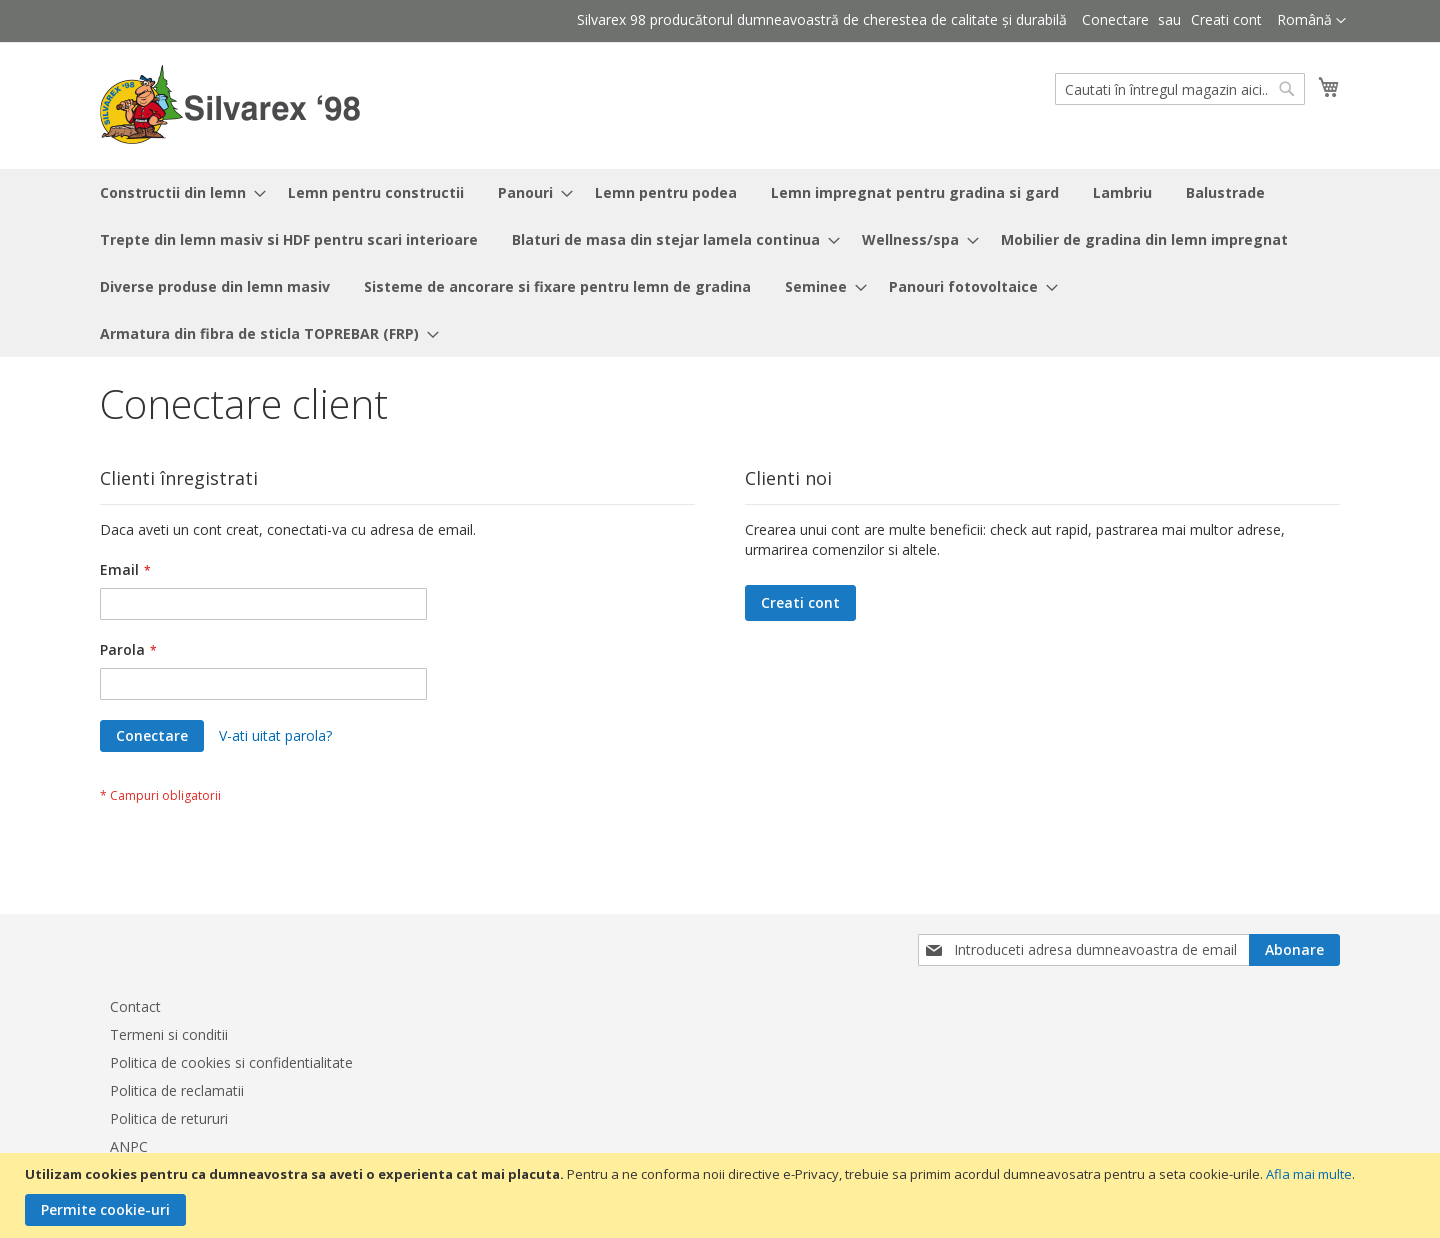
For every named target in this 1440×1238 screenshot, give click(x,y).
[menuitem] (177, 192)
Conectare (1115, 19)
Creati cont (1226, 19)
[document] (722, 1195)
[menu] (720, 263)
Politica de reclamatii (177, 1090)
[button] (1311, 21)
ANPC (129, 1146)
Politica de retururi (169, 1118)
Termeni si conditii (169, 1034)
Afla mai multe (1309, 1174)
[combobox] (1180, 89)
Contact (135, 1006)
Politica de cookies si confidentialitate (231, 1062)
